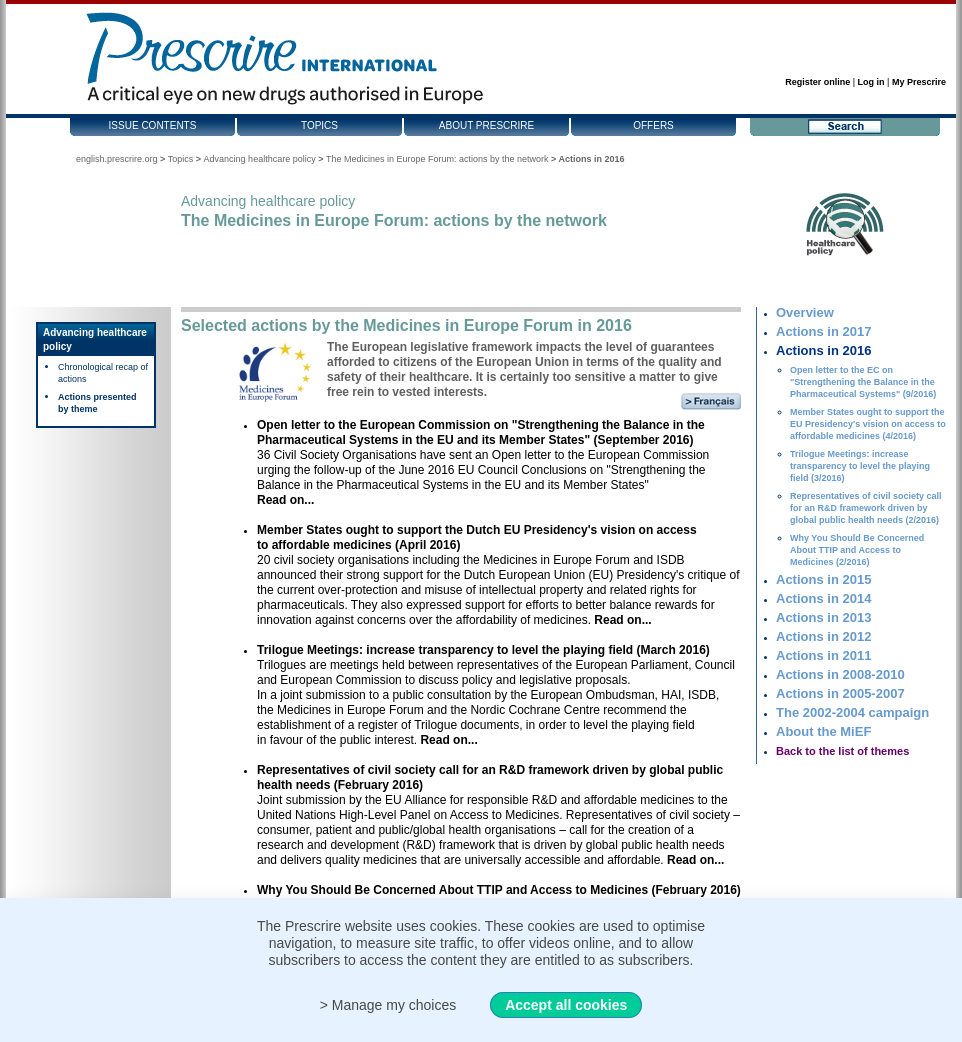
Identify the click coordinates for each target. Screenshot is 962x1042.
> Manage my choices (388, 1005)
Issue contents (153, 125)
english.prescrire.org (117, 159)
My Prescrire (919, 82)
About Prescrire (486, 125)
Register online (817, 82)
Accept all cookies (566, 1005)
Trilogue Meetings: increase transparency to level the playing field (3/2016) (860, 466)
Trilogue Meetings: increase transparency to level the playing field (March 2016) (483, 650)
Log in (871, 82)
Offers (653, 125)
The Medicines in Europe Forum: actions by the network (437, 159)
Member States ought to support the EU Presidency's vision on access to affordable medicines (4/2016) (868, 424)
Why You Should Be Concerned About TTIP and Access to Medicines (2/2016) (857, 550)
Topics (319, 125)
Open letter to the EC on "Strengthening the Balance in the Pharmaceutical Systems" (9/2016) (863, 382)
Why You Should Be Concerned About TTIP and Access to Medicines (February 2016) (499, 890)
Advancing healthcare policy (260, 159)
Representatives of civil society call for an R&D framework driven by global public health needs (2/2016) (866, 508)
